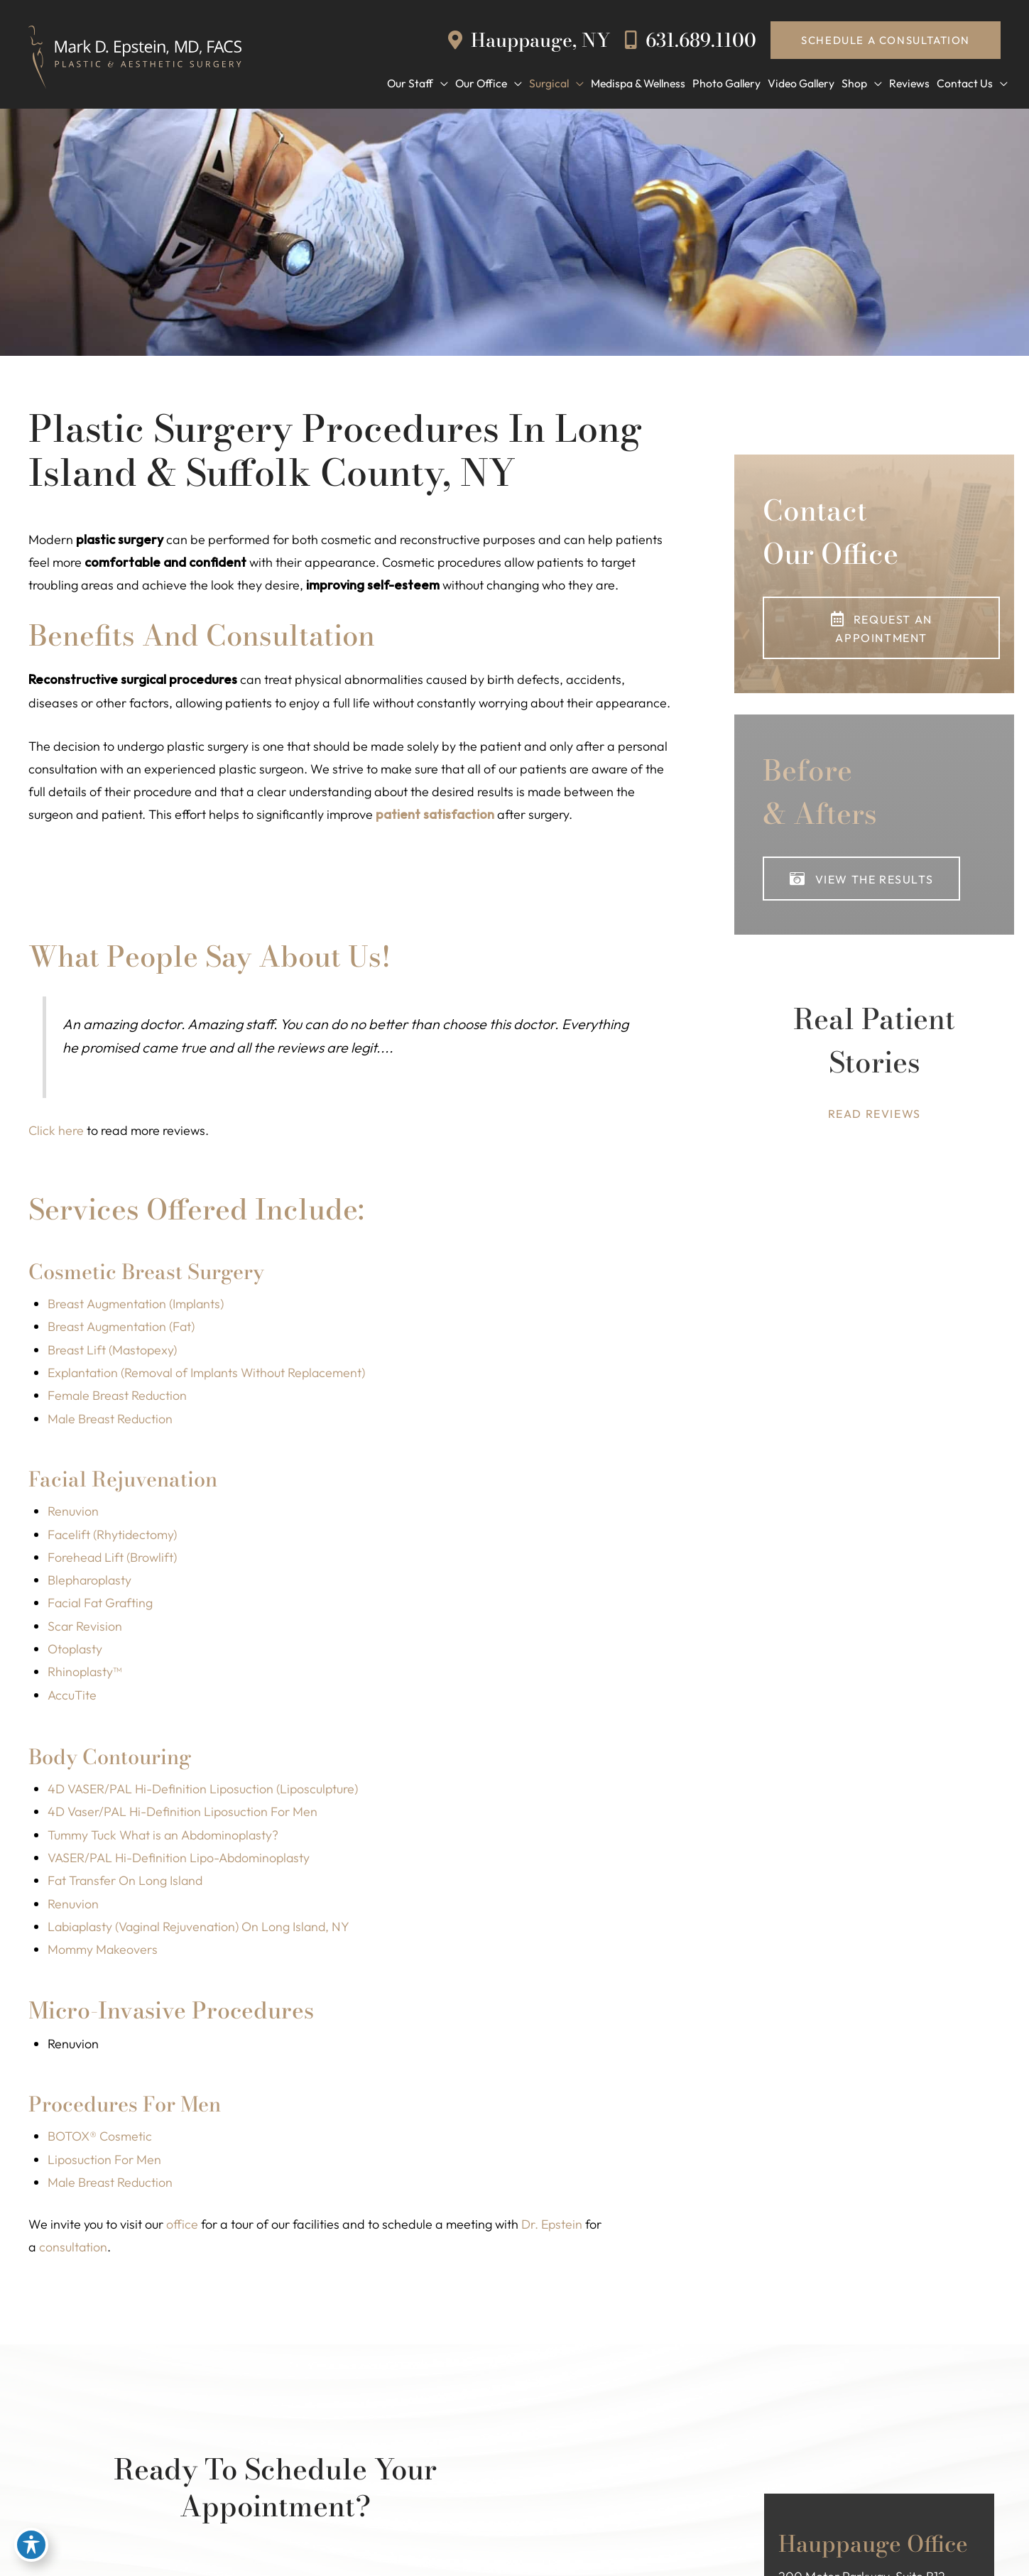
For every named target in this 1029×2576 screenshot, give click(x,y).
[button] (886, 40)
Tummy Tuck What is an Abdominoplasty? (165, 1838)
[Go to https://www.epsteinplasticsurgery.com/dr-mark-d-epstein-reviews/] (874, 1063)
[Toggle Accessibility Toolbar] (31, 2545)
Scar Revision (85, 1628)
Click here (56, 1132)
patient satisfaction (435, 816)
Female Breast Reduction (118, 1397)
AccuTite (72, 1698)
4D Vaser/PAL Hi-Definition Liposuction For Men (184, 1815)
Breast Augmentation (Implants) (137, 1306)
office (182, 2228)
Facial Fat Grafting (101, 1605)
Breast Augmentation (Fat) (122, 1328)
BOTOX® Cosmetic (100, 2140)
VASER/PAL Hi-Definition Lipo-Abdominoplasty (181, 1861)
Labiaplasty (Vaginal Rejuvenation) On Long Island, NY (203, 1930)
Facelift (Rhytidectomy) (113, 1536)
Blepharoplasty (91, 1583)
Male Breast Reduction (111, 1421)
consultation (73, 2251)
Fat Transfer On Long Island (126, 1884)
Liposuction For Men (105, 2163)
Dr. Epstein (552, 2228)
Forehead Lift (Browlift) (113, 1559)
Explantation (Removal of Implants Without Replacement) (211, 1374)
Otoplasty (76, 1651)
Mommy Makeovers (103, 1953)
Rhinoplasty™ (85, 1674)
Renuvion (73, 1513)
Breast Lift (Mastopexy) (114, 1351)
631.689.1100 (690, 39)
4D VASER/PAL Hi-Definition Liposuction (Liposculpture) (205, 1791)
